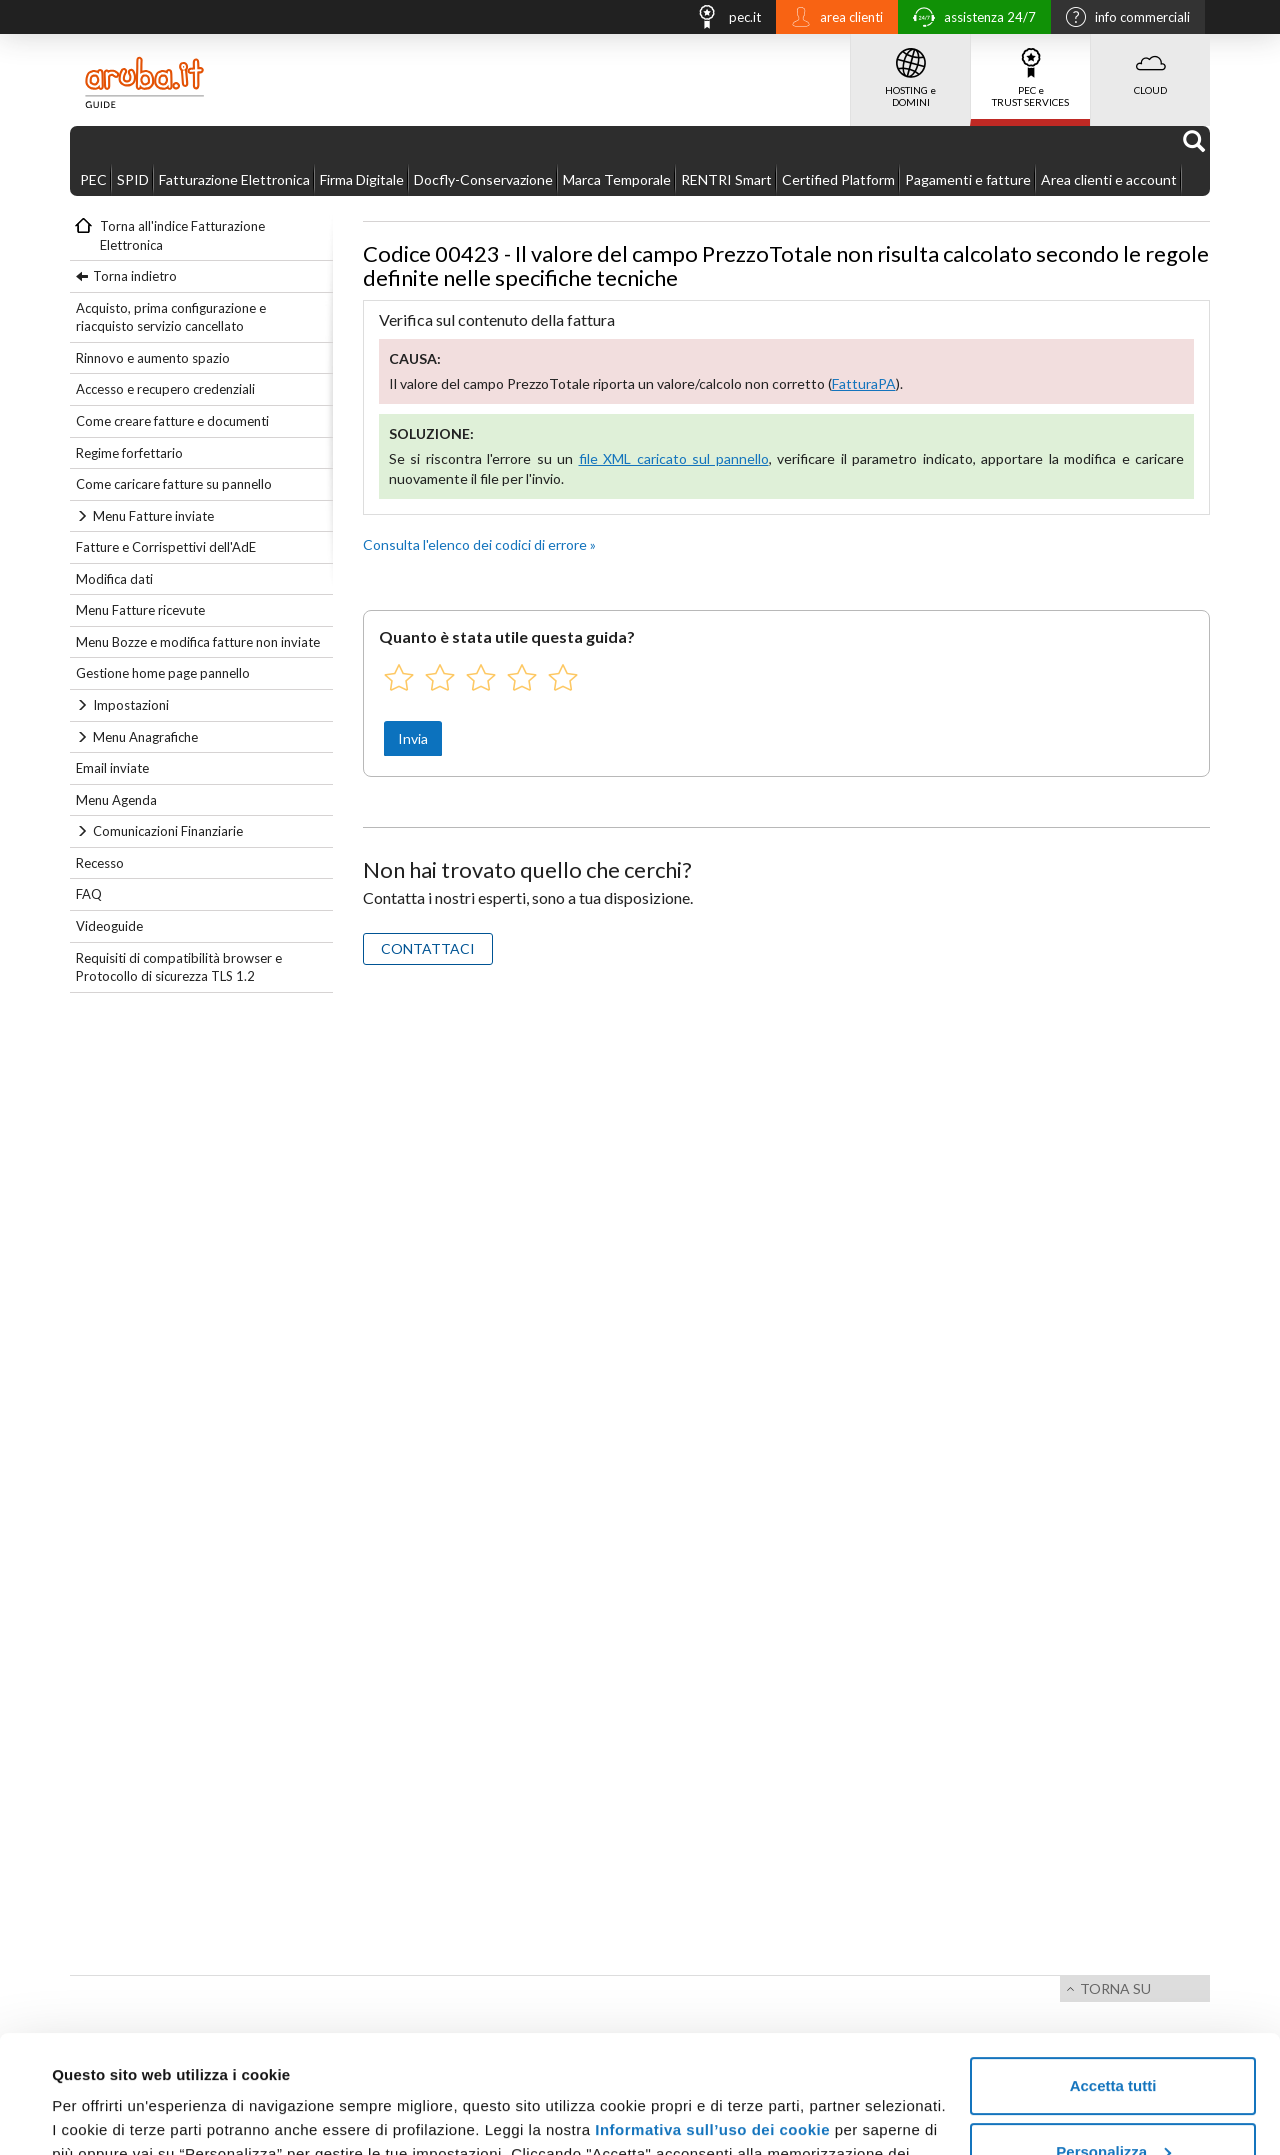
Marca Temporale (617, 179)
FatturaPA (864, 383)
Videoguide (109, 926)
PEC (93, 179)
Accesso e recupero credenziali (165, 389)
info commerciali (1123, 19)
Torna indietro (135, 276)
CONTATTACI (428, 948)
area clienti (832, 19)
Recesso (100, 863)
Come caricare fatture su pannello (174, 484)
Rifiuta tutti (1112, 2099)
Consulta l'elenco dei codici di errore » (479, 544)
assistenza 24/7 (969, 19)
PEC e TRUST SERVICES (1030, 71)
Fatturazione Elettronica (234, 179)
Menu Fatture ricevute (140, 610)
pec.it (723, 19)
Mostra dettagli (106, 2115)
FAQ (89, 894)
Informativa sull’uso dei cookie (712, 2012)
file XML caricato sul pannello (674, 458)
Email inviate (112, 768)
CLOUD (1150, 65)
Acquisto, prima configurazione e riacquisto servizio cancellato (171, 317)
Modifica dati (114, 579)
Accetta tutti (1113, 1968)
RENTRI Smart (726, 179)
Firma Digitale (362, 179)
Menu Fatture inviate (153, 516)
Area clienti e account (1109, 179)
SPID (133, 179)
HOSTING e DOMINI (910, 71)
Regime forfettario (129, 453)
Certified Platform (838, 179)
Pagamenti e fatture (968, 179)
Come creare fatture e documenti (172, 421)
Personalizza (1113, 2033)
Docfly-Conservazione (483, 179)
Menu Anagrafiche (145, 737)
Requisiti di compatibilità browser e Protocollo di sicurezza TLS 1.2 (179, 967)
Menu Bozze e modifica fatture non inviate (198, 642)
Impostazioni (131, 705)
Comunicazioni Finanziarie (168, 831)
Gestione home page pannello (163, 673)
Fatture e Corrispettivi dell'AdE (166, 547)
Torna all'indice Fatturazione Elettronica (182, 235)
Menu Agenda (116, 800)
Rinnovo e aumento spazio (153, 358)
